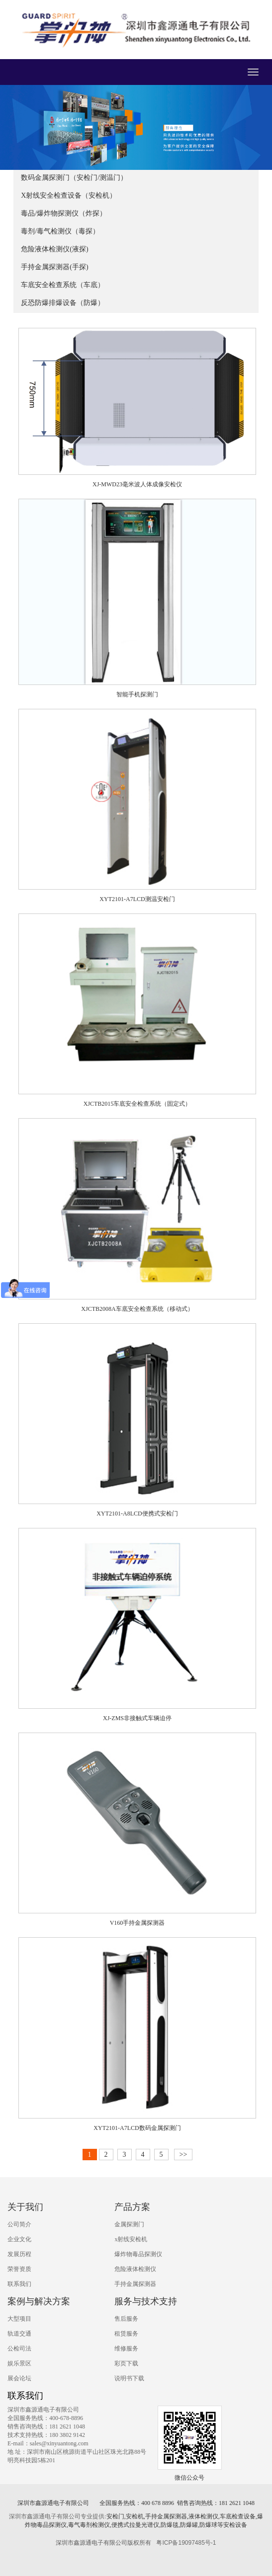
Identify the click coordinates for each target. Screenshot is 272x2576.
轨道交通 (19, 2333)
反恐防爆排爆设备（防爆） (62, 302)
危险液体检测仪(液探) (54, 249)
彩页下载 (126, 2363)
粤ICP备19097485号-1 (186, 2542)
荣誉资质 (19, 2269)
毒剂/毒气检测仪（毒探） (60, 231)
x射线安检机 (130, 2239)
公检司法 (19, 2348)
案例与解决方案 (38, 2301)
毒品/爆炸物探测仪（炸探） (63, 213)
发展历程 (19, 2254)
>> (183, 2154)
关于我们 (25, 2207)
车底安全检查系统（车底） (62, 285)
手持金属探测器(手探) (54, 267)
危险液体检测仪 (135, 2269)
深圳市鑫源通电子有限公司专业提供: (57, 2516)
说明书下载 (129, 2378)
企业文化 (19, 2239)
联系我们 (19, 2283)
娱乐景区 (19, 2363)
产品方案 (132, 2207)
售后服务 (126, 2318)
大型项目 (19, 2318)
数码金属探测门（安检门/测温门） (74, 177)
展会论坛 (19, 2378)
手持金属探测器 (135, 2283)
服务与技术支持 (145, 2301)
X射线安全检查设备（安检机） (68, 195)
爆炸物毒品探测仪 (138, 2254)
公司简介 (19, 2224)
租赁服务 (126, 2333)
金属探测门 (129, 2224)
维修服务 (126, 2348)
